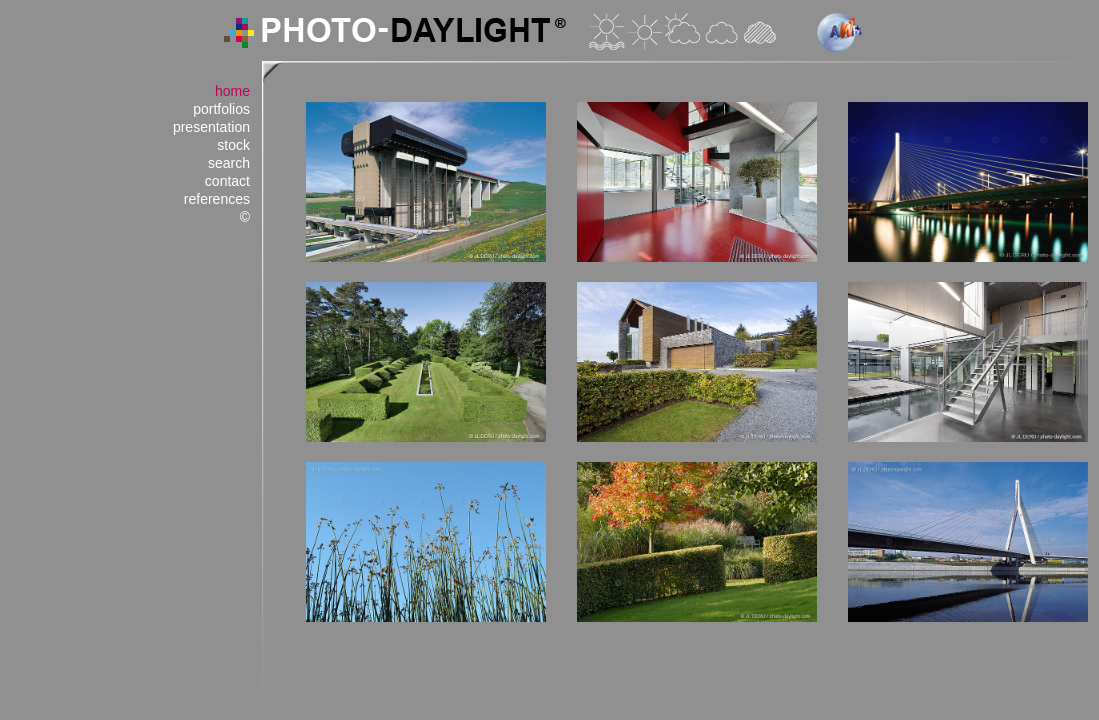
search (229, 163)
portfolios (221, 109)
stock (233, 145)
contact (227, 181)
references (217, 199)
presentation (211, 127)
